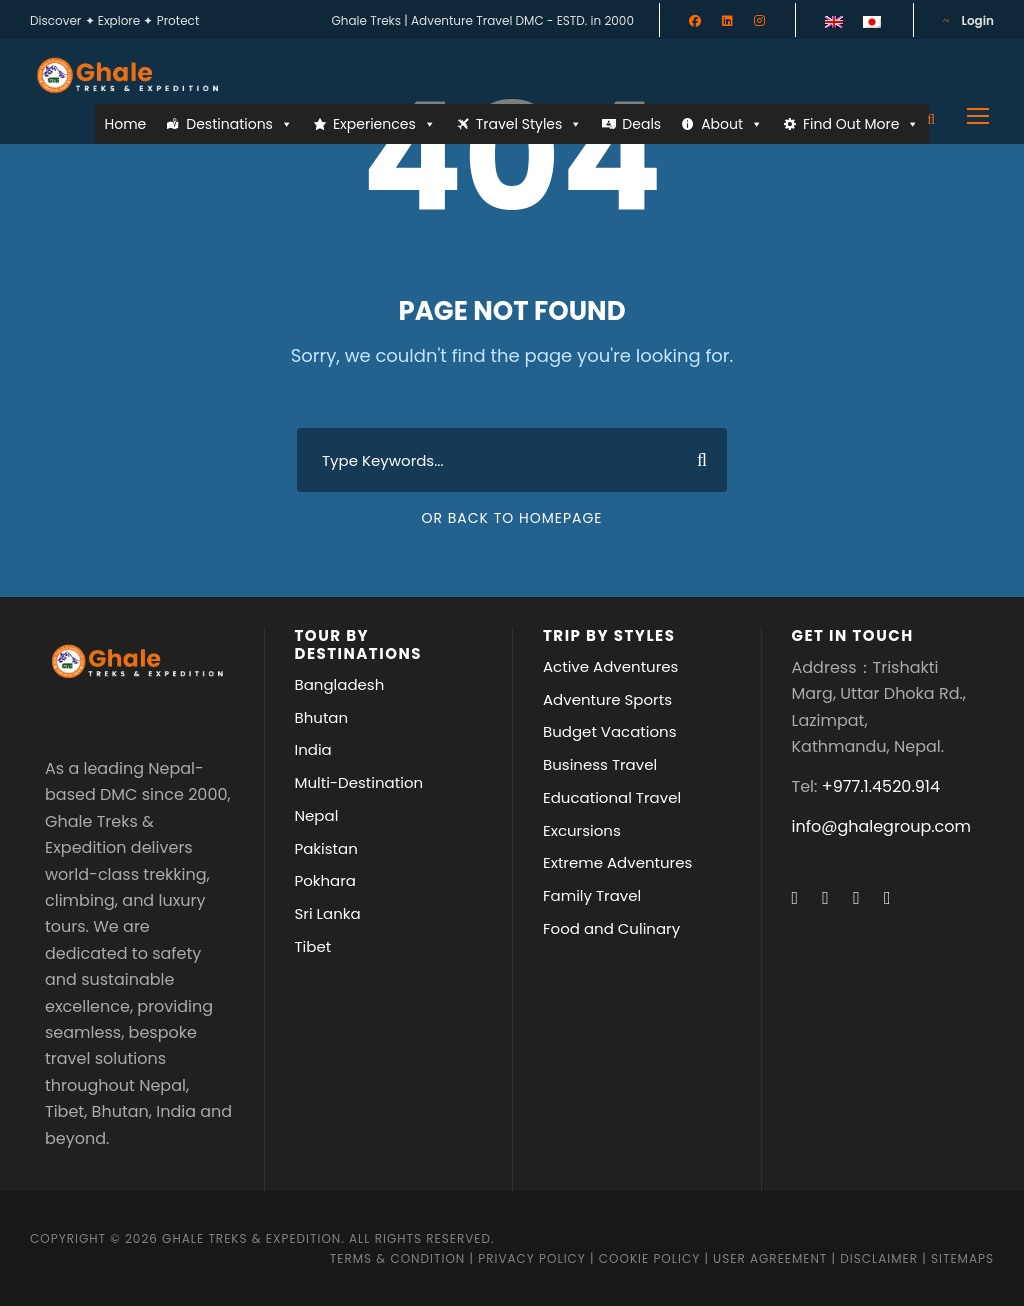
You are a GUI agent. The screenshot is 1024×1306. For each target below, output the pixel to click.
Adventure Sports (607, 699)
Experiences (384, 124)
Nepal (317, 815)
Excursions (582, 830)
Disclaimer (881, 1258)
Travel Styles (529, 124)
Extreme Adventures (617, 862)
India (313, 749)
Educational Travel (612, 797)
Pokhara (326, 880)
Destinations (239, 124)
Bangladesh (340, 684)
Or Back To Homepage (511, 518)
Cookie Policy (649, 1258)
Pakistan (326, 848)
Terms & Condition (397, 1258)
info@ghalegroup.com (882, 826)
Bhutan (322, 717)
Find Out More (861, 124)
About (732, 124)
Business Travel (600, 764)
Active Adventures (610, 666)
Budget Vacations (610, 731)
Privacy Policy (532, 1258)
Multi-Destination (359, 782)
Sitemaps (962, 1258)
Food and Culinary (611, 928)
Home (126, 124)
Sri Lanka (328, 913)
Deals (641, 124)
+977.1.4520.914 (881, 786)
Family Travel (592, 895)
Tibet (313, 946)
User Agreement (772, 1258)
